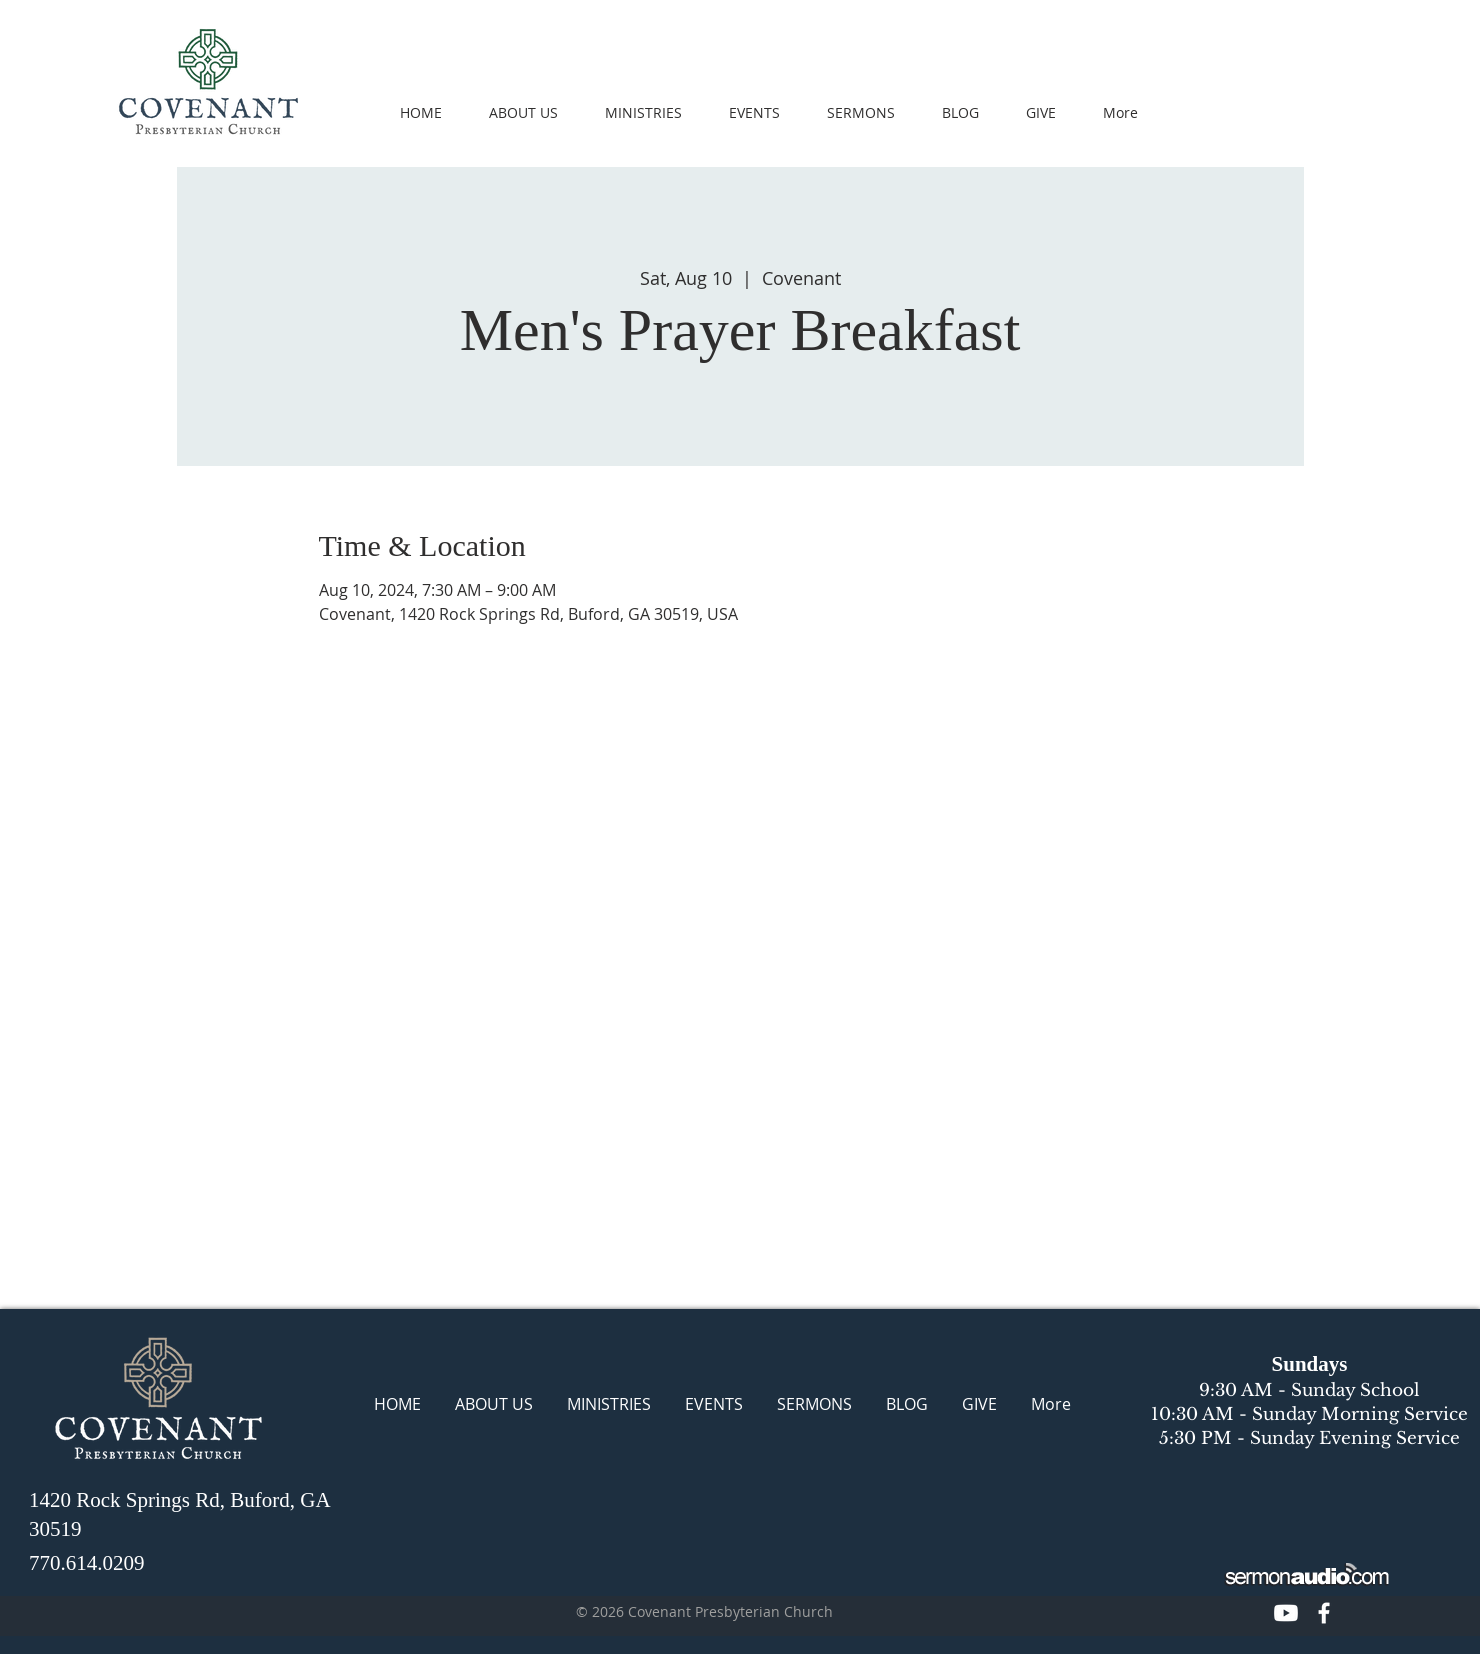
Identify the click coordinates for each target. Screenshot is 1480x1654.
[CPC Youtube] (1286, 1613)
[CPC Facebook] (1324, 1613)
